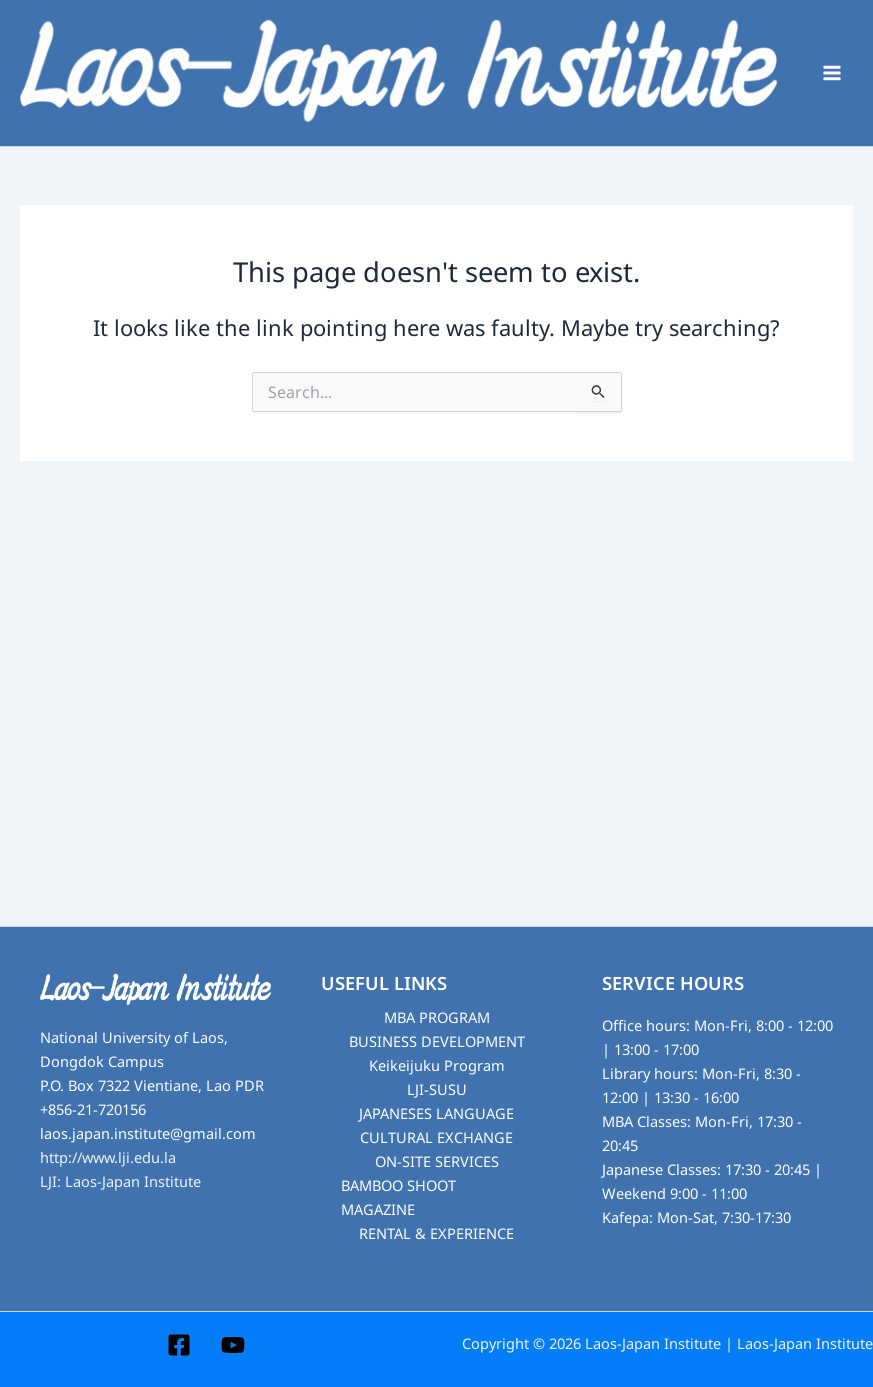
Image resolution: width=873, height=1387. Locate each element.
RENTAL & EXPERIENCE (436, 1234)
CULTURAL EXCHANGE (436, 1138)
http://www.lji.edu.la (108, 1158)
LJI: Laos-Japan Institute (120, 1182)
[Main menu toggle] (832, 73)
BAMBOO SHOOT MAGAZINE (398, 1198)
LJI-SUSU (437, 1090)
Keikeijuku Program (437, 1066)
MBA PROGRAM (437, 1018)
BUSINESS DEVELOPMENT (437, 1042)
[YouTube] (233, 1345)
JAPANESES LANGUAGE (436, 1114)
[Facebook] (179, 1345)
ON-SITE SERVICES (437, 1162)
